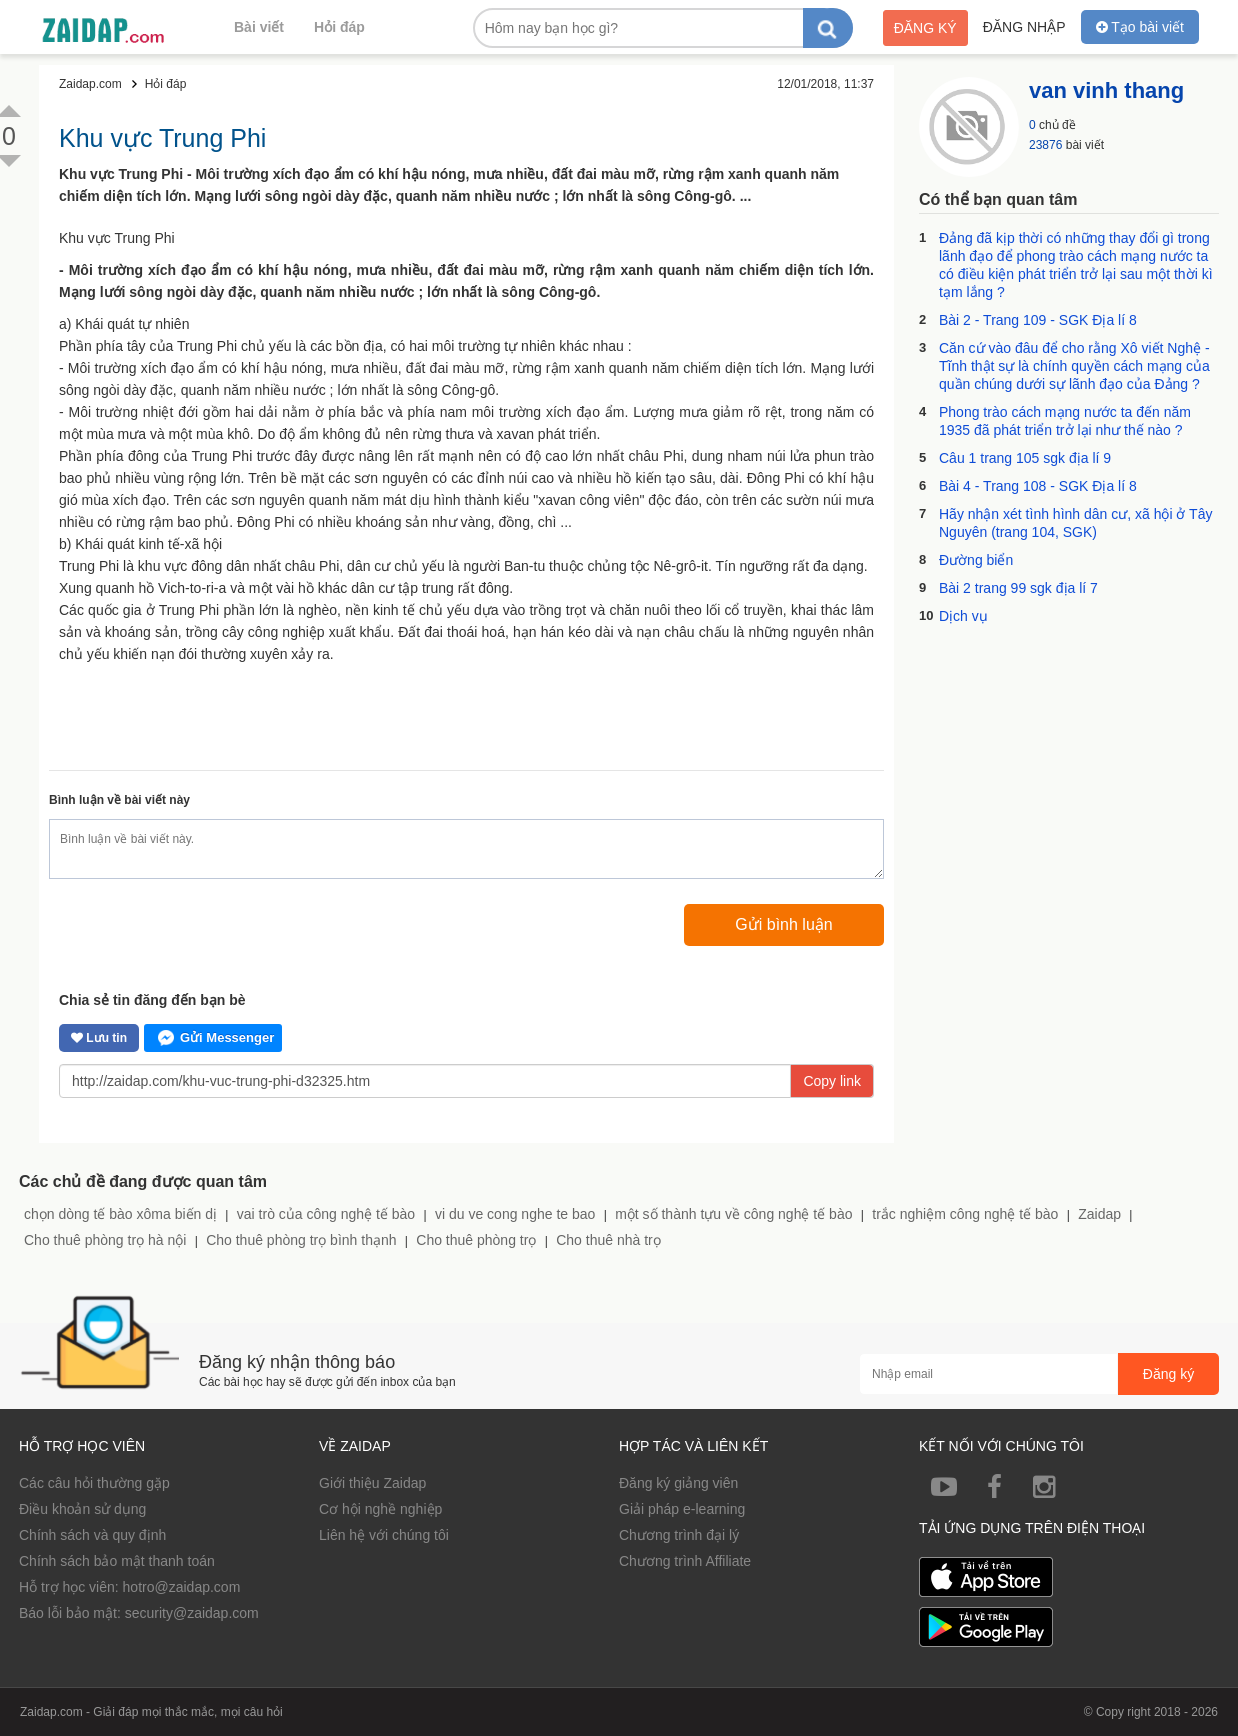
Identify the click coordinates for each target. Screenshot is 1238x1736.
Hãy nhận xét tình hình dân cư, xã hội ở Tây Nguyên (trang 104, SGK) (1075, 523)
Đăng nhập (1024, 27)
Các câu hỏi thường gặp (94, 1483)
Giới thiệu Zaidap (372, 1483)
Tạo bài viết (1140, 27)
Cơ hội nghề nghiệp (380, 1509)
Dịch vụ (963, 616)
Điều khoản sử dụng (82, 1509)
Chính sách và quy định (92, 1535)
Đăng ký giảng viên (678, 1483)
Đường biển (976, 560)
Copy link (832, 1081)
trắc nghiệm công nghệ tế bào (965, 1214)
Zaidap (1099, 1214)
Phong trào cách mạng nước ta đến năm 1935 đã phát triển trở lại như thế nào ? (1065, 421)
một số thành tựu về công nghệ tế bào (733, 1214)
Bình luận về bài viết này (119, 800)
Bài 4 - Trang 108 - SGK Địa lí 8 (1038, 486)
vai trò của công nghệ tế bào (326, 1214)
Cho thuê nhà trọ (608, 1240)
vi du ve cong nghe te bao (515, 1214)
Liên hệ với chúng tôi (384, 1535)
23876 (1045, 145)
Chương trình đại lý (679, 1535)
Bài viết (259, 27)
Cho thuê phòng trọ (476, 1240)
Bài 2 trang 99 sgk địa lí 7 (1018, 588)
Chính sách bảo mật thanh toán (117, 1561)
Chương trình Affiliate (685, 1561)
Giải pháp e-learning (682, 1509)
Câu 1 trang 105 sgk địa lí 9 (1025, 458)
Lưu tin (99, 1038)
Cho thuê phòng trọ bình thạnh (301, 1240)
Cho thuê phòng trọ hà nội (105, 1240)
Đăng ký (925, 28)
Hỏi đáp (339, 27)
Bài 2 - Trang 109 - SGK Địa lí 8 (1038, 320)
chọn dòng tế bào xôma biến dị (120, 1214)
